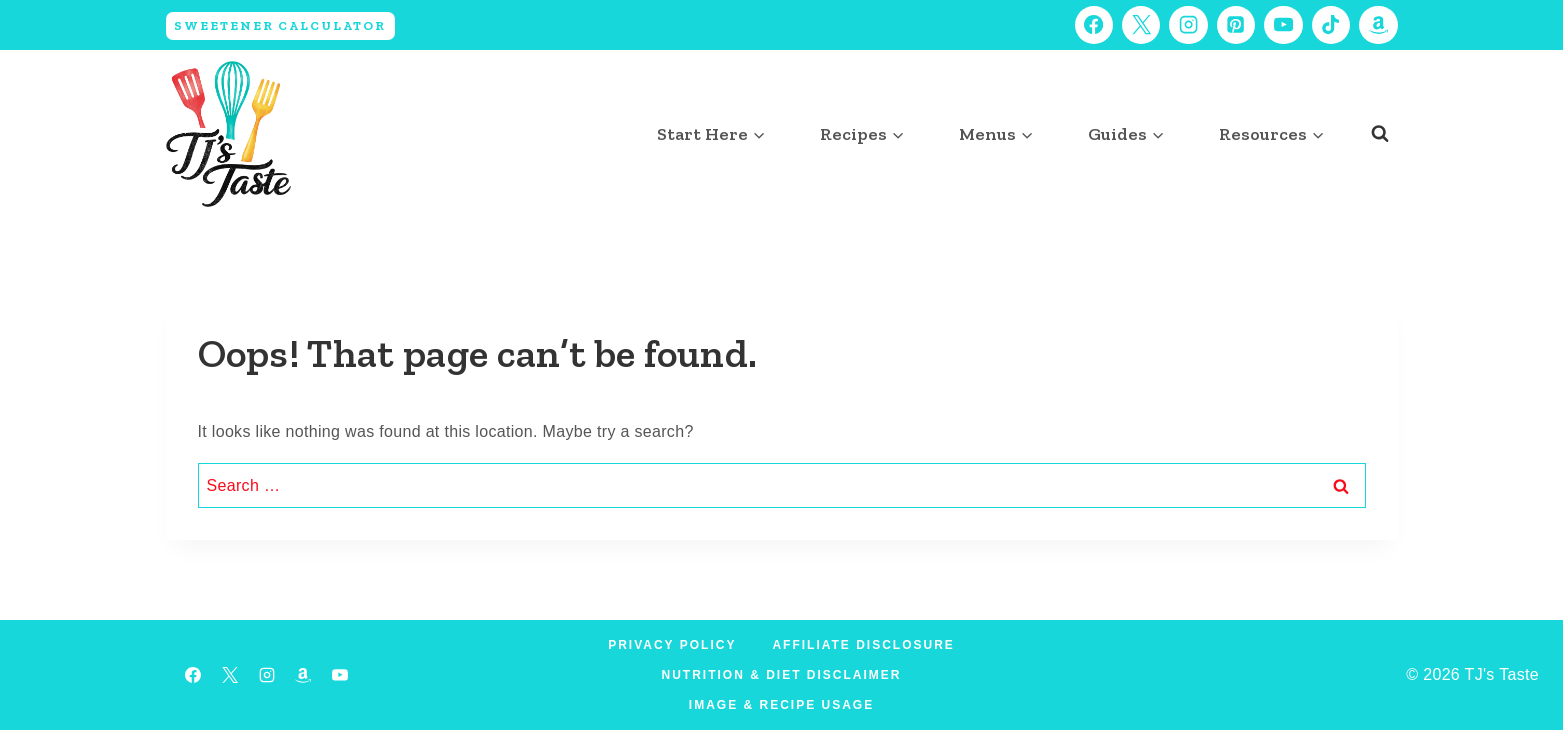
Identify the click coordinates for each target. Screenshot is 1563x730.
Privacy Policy (672, 645)
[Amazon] (1378, 25)
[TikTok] (1331, 25)
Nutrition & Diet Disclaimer (782, 675)
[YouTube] (1283, 25)
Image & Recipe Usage (781, 705)
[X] (1141, 25)
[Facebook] (1094, 25)
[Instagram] (1188, 25)
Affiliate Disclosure (863, 645)
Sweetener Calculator (280, 25)
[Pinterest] (1236, 25)
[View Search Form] (1380, 134)
